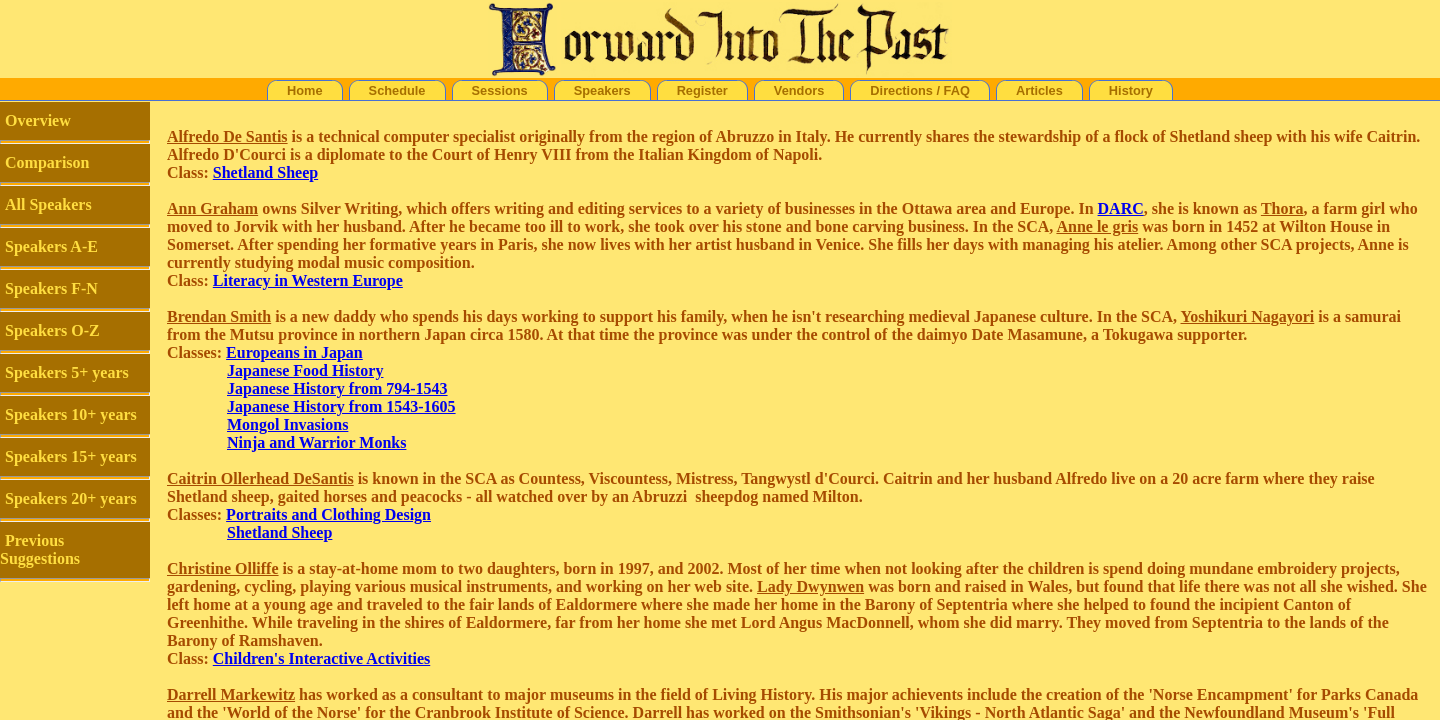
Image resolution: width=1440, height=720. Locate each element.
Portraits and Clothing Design (328, 514)
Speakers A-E (51, 246)
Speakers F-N (51, 288)
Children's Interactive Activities (321, 658)
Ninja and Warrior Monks (316, 442)
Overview (38, 120)
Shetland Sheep (265, 172)
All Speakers (48, 204)
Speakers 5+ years (67, 372)
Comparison (47, 162)
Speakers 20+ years (71, 498)
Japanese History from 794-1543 (337, 388)
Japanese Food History (305, 370)
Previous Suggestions (40, 549)
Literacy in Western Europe (308, 280)
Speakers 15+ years (71, 456)
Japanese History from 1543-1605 (341, 406)
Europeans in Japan (294, 352)
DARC (1121, 208)
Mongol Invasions (287, 424)
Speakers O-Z (52, 330)
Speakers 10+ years (71, 414)
